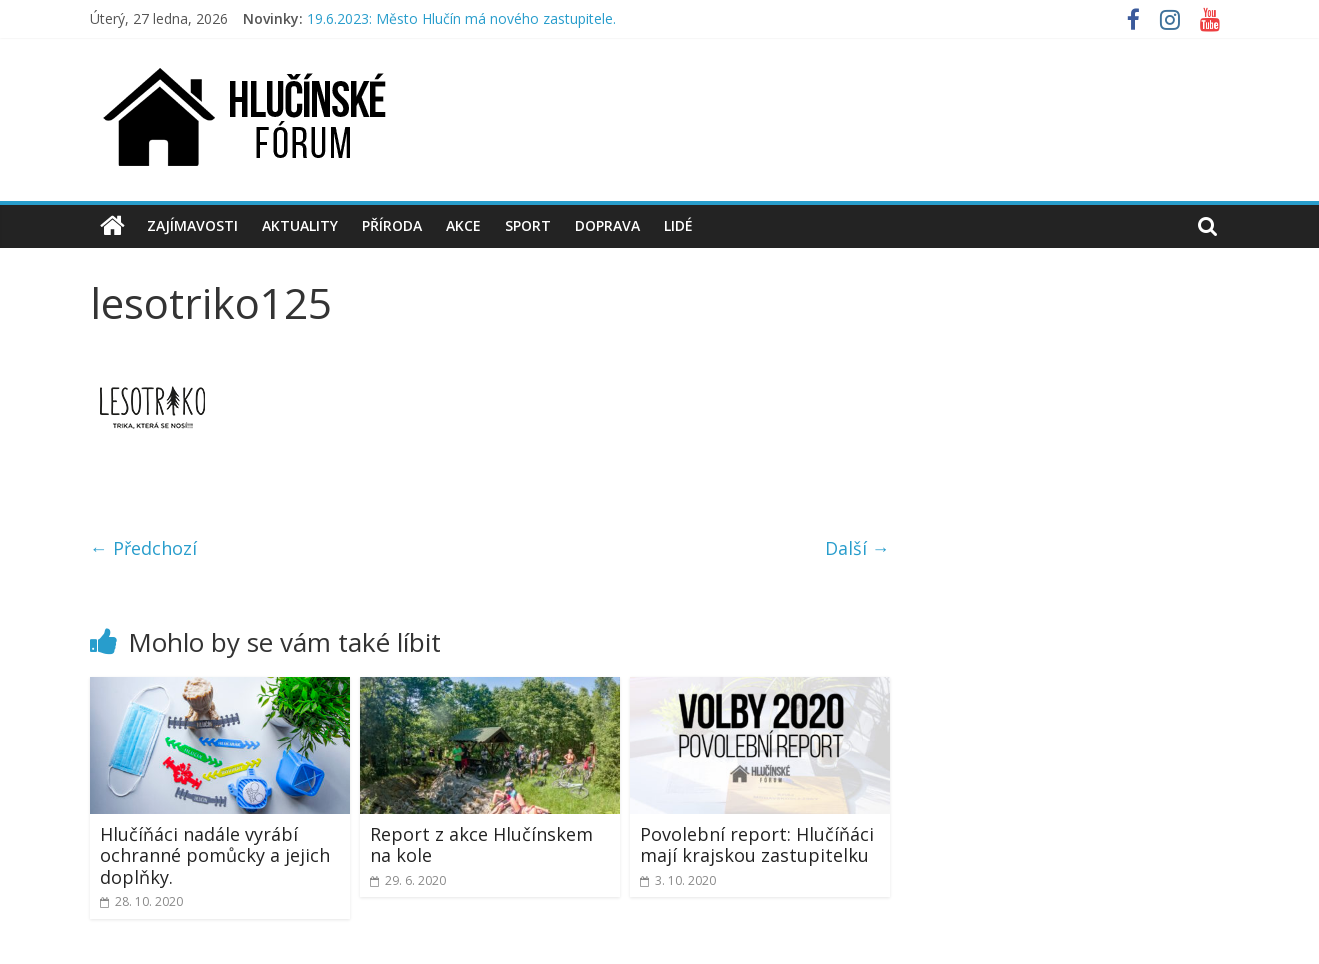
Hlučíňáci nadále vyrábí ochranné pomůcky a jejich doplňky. (215, 855)
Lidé (678, 225)
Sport (528, 225)
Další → (857, 548)
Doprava (607, 225)
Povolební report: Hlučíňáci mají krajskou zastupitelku (757, 845)
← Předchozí (143, 548)
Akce (463, 225)
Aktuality (300, 225)
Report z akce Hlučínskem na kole (481, 845)
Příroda (392, 225)
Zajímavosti (192, 225)
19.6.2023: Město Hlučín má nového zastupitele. (461, 18)
